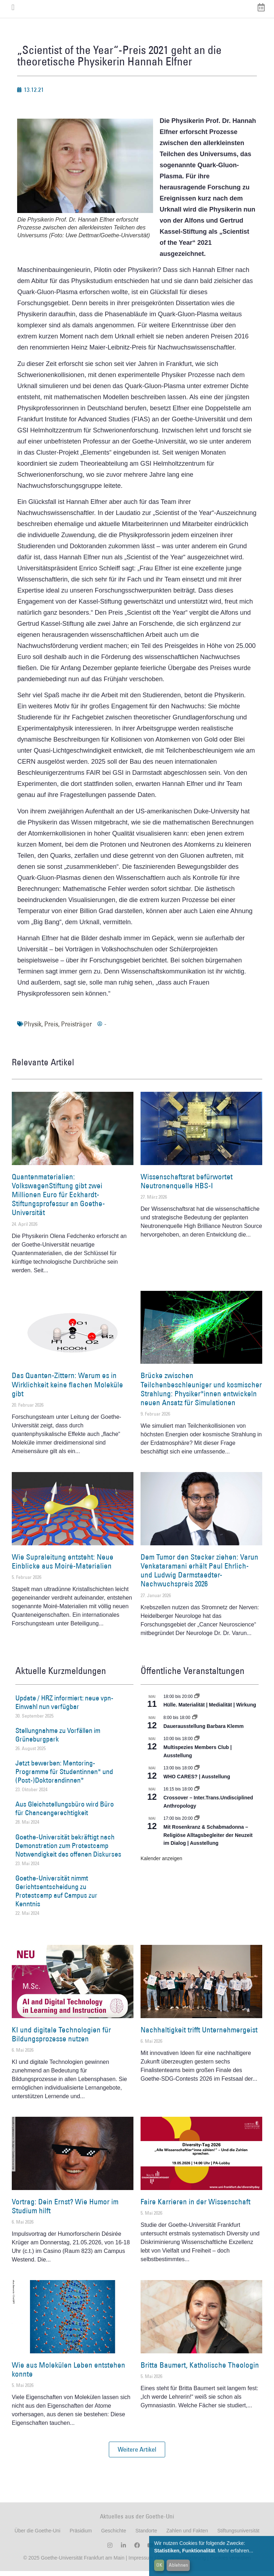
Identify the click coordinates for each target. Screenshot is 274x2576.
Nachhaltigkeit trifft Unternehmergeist (199, 2035)
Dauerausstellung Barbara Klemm (203, 1731)
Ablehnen (178, 2565)
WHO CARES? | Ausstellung (196, 1781)
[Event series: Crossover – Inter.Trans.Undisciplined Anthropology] (196, 1794)
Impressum (140, 2563)
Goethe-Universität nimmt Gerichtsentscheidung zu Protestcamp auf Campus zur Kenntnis (56, 1895)
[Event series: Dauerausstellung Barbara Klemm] (194, 1722)
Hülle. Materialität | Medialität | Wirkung (209, 1710)
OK (159, 2565)
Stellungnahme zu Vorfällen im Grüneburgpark (57, 1740)
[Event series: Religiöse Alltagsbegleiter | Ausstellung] (196, 1823)
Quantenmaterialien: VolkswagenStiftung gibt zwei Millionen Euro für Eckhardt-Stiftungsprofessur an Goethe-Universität (58, 1200)
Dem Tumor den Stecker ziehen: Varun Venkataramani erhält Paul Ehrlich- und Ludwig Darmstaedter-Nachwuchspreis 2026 (199, 1575)
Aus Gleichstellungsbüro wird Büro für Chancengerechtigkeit (64, 1814)
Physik (32, 1029)
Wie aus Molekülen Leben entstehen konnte (68, 2374)
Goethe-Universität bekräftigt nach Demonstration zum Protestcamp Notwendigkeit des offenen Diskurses (68, 1850)
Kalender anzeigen (161, 1863)
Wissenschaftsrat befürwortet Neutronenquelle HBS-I (187, 1186)
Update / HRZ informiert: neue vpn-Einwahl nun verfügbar (64, 1707)
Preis (51, 1029)
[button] (137, 2455)
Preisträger (76, 1029)
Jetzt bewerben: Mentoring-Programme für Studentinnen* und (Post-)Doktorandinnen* (64, 1777)
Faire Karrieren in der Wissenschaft (195, 2206)
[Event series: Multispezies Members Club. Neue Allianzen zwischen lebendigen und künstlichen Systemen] (196, 1744)
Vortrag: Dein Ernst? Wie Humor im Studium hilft (65, 2211)
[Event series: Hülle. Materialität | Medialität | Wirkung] (196, 1701)
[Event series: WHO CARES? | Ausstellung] (196, 1773)
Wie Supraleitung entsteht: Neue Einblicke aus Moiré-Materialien (62, 1566)
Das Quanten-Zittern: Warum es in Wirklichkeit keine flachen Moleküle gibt (67, 1389)
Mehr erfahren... (235, 2550)
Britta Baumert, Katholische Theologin (200, 2370)
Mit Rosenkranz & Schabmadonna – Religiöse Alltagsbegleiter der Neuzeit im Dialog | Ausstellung (208, 1840)
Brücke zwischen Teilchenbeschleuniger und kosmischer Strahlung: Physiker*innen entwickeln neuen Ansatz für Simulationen (201, 1394)
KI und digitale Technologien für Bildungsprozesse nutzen (61, 2039)
